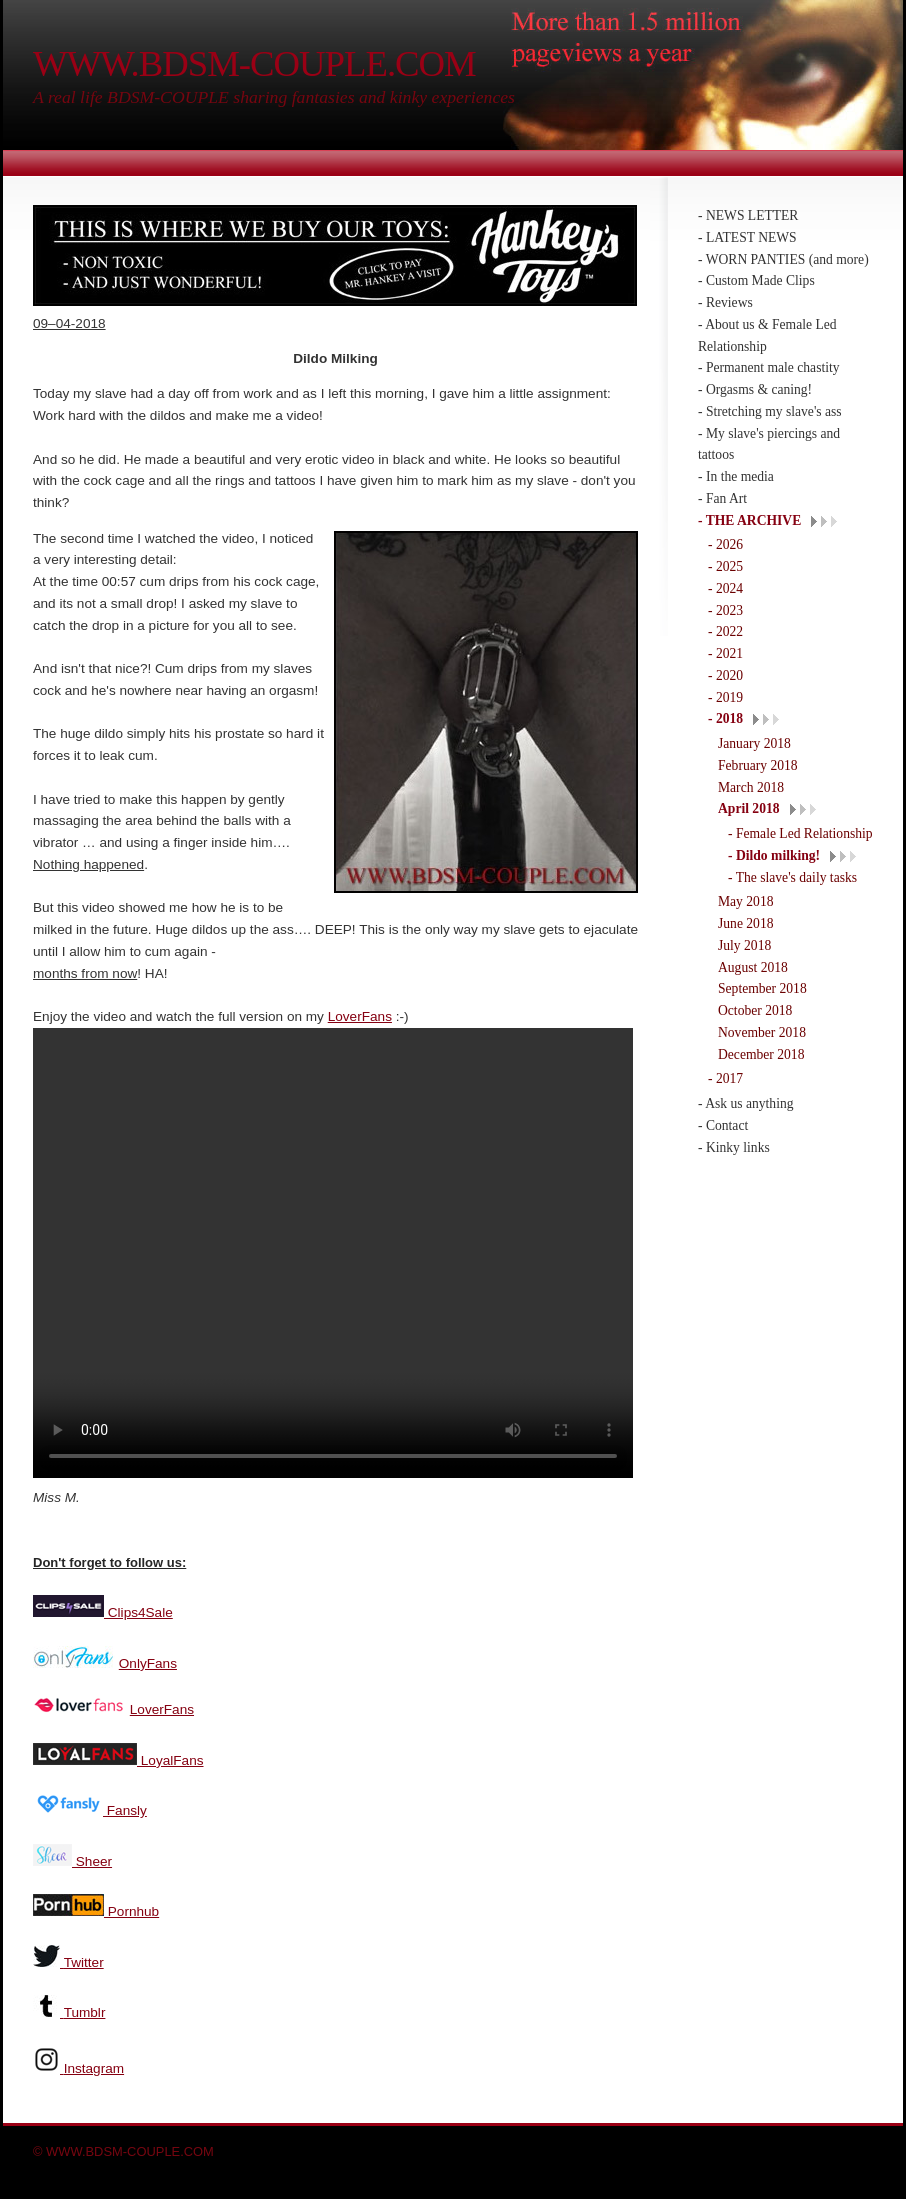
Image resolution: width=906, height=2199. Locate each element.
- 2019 (725, 697)
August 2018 (753, 967)
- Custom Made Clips (756, 280)
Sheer (92, 1859)
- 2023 (725, 610)
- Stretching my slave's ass (770, 411)
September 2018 (762, 988)
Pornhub (131, 1909)
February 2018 (758, 765)
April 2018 (749, 808)
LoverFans (360, 1016)
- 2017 (725, 1078)
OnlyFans (148, 1661)
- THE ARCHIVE (749, 520)
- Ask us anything (746, 1103)
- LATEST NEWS (747, 237)
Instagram (94, 2066)
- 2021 (725, 653)
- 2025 (725, 566)
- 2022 (725, 631)
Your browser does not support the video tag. (333, 1253)
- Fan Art (722, 498)
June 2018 (746, 923)
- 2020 (725, 675)
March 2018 (751, 787)
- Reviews (725, 302)
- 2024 (725, 588)
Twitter (84, 1960)
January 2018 (754, 743)
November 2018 (762, 1032)
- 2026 (725, 544)
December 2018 (761, 1054)
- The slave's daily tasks (792, 877)
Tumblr (85, 2010)
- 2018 (725, 718)
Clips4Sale (138, 1610)
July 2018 (744, 945)
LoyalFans (170, 1758)
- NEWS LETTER (748, 215)
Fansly (125, 1808)
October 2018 (755, 1010)
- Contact (723, 1125)
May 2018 (746, 901)
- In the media (736, 476)
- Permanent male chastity (769, 367)
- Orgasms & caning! (755, 389)
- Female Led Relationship (800, 833)
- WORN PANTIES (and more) (783, 259)
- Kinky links (734, 1147)
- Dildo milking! (774, 855)
